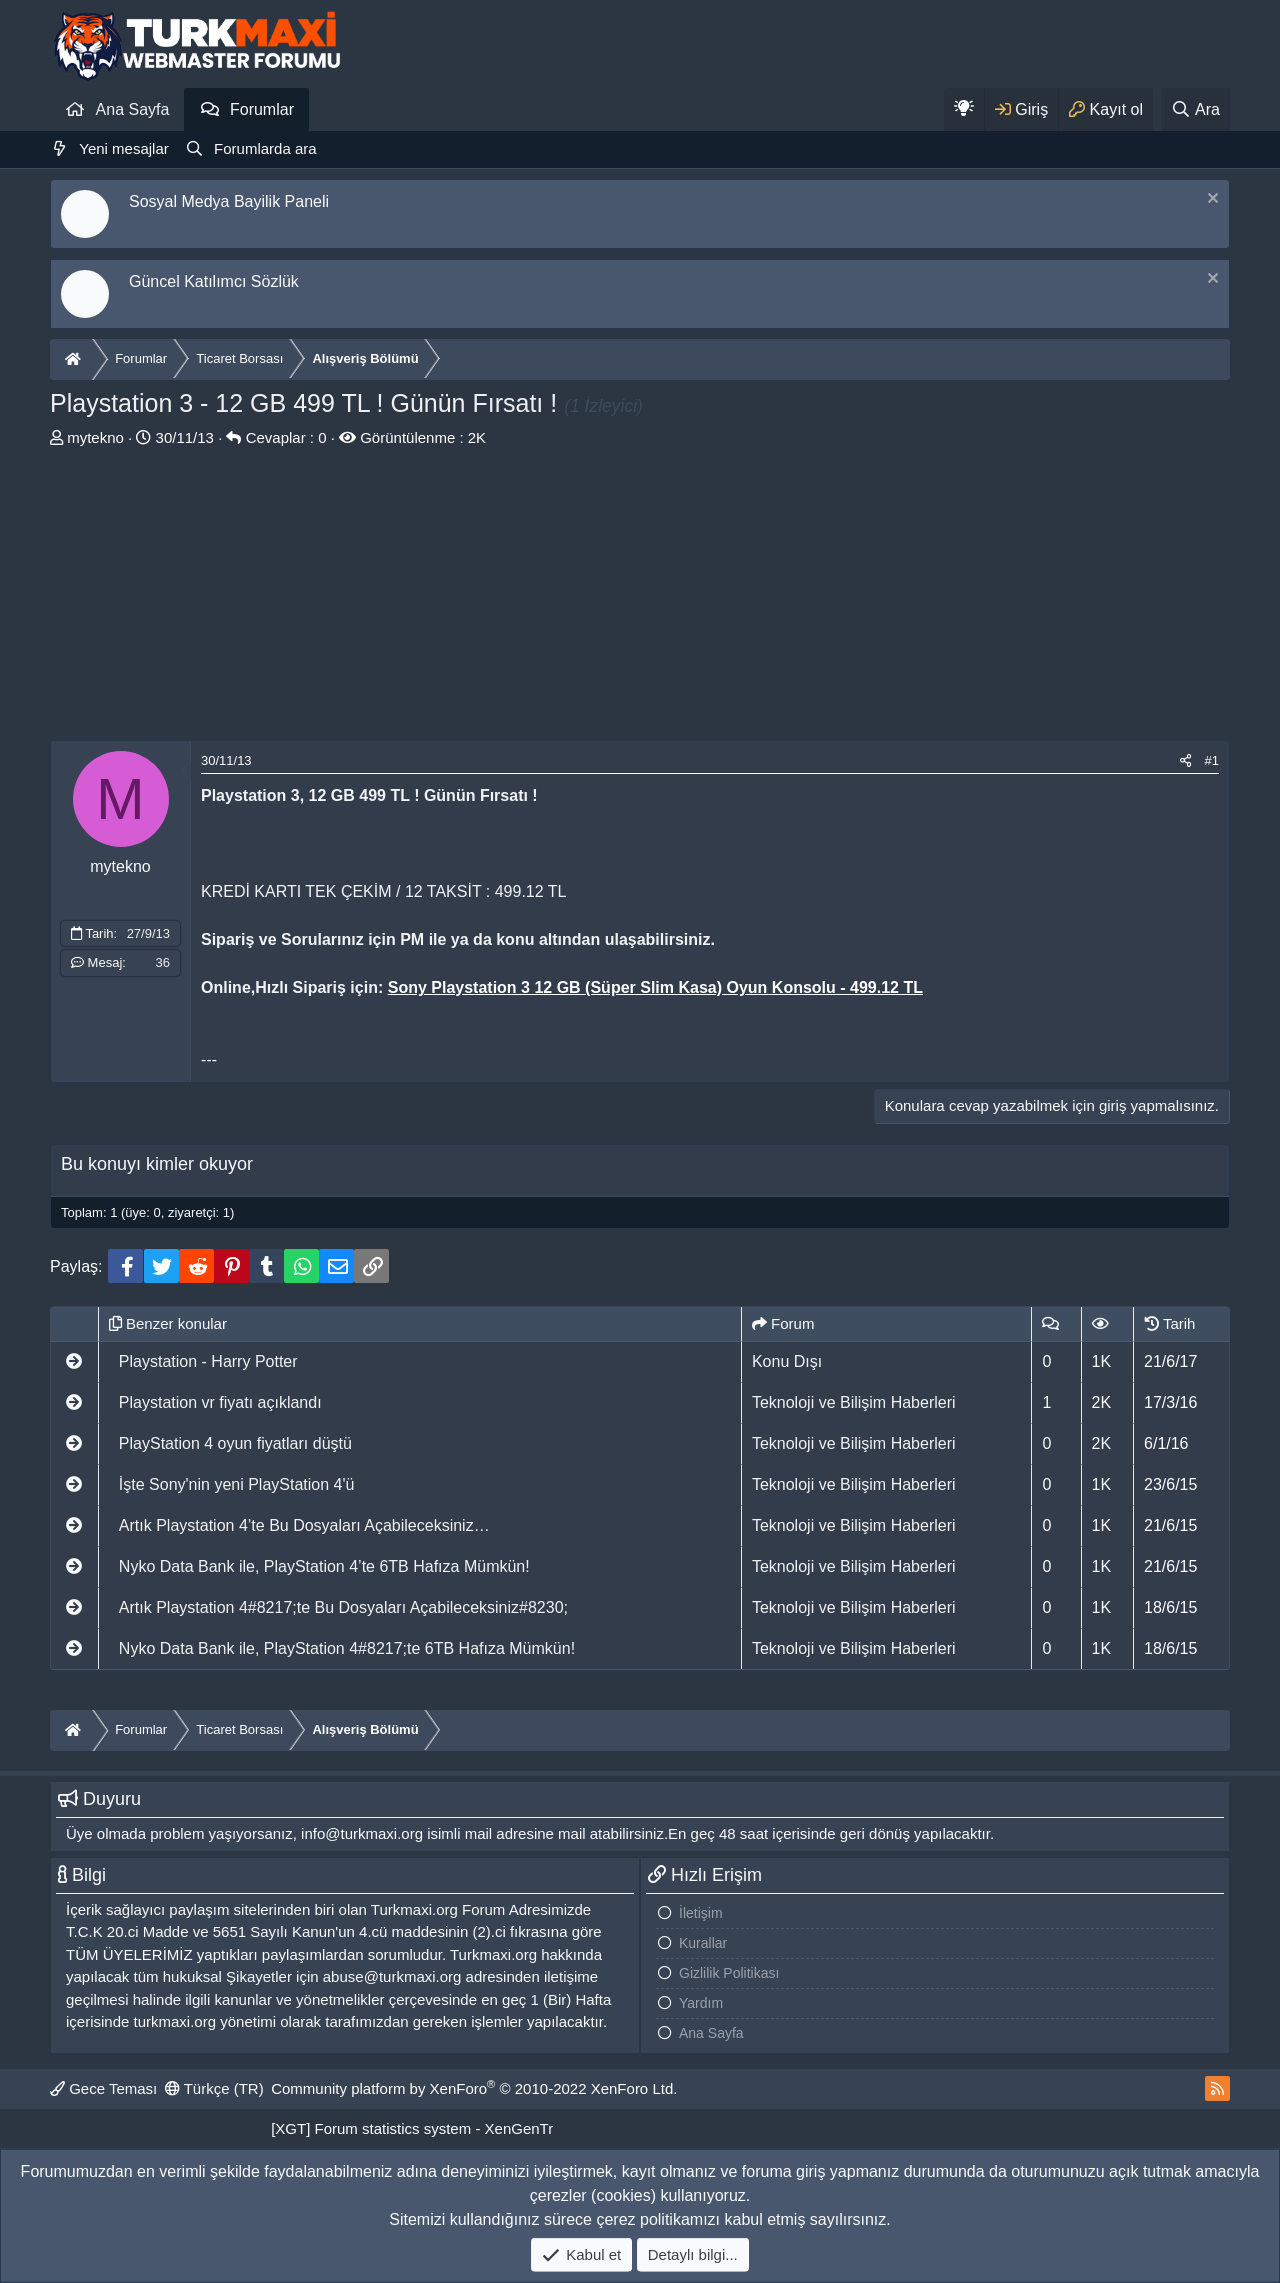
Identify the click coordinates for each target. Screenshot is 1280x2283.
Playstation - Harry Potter (208, 1361)
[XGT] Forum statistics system (412, 2128)
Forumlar (262, 109)
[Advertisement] (640, 600)
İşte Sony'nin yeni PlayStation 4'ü (237, 1484)
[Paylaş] (1185, 761)
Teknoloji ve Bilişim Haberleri (854, 1402)
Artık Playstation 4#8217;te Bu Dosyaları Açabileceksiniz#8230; (343, 1607)
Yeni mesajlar (124, 148)
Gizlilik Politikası (729, 1973)
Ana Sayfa (133, 109)
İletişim (701, 1913)
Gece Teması (103, 2088)
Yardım (701, 2003)
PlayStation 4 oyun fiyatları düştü (235, 1443)
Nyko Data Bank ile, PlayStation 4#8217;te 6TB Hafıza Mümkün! (347, 1648)
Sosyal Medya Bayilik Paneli (229, 201)
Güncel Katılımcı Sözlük (214, 281)
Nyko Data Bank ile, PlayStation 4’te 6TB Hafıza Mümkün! (324, 1566)
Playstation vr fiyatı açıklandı (220, 1402)
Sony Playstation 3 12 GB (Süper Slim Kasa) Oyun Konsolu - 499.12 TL (655, 987)
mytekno (95, 437)
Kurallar (703, 1943)
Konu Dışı (787, 1361)
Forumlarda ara (265, 148)
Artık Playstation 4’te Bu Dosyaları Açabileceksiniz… (304, 1525)
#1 (1212, 760)
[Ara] (1195, 109)
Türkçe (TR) (214, 2088)
